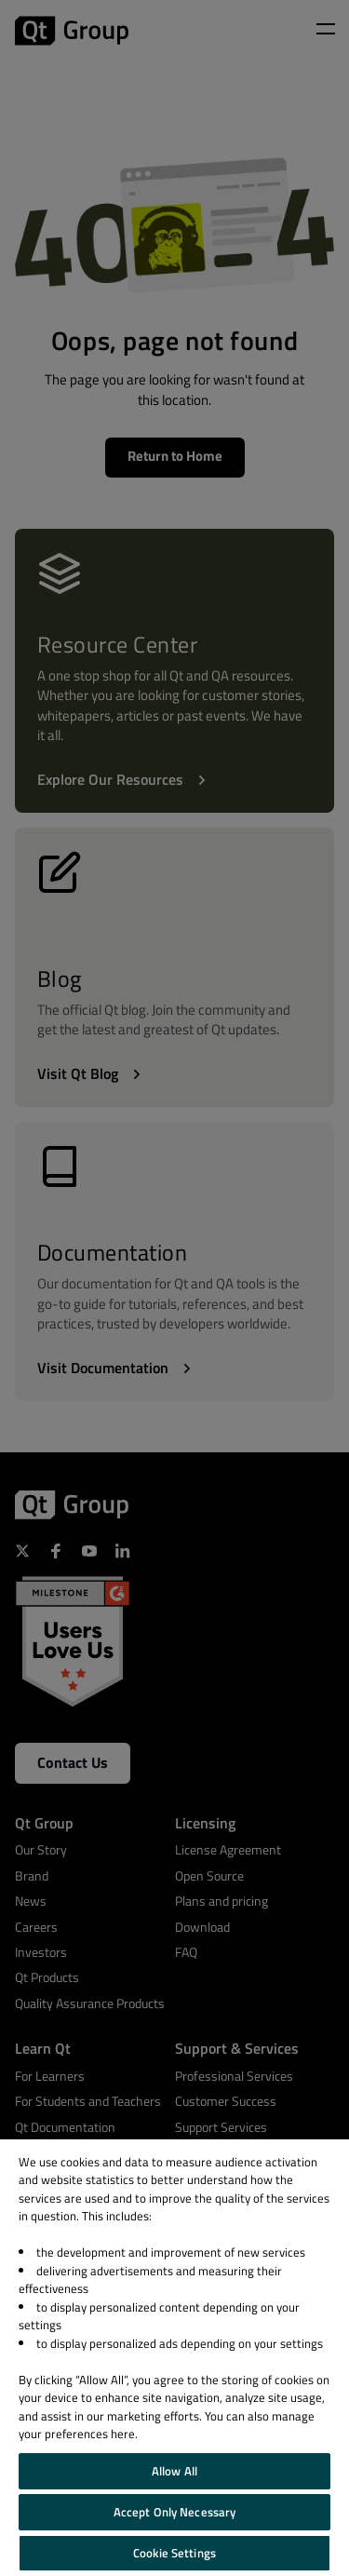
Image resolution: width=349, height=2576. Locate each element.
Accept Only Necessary (175, 2511)
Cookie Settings (174, 2552)
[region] (174, 2357)
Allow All (174, 2470)
